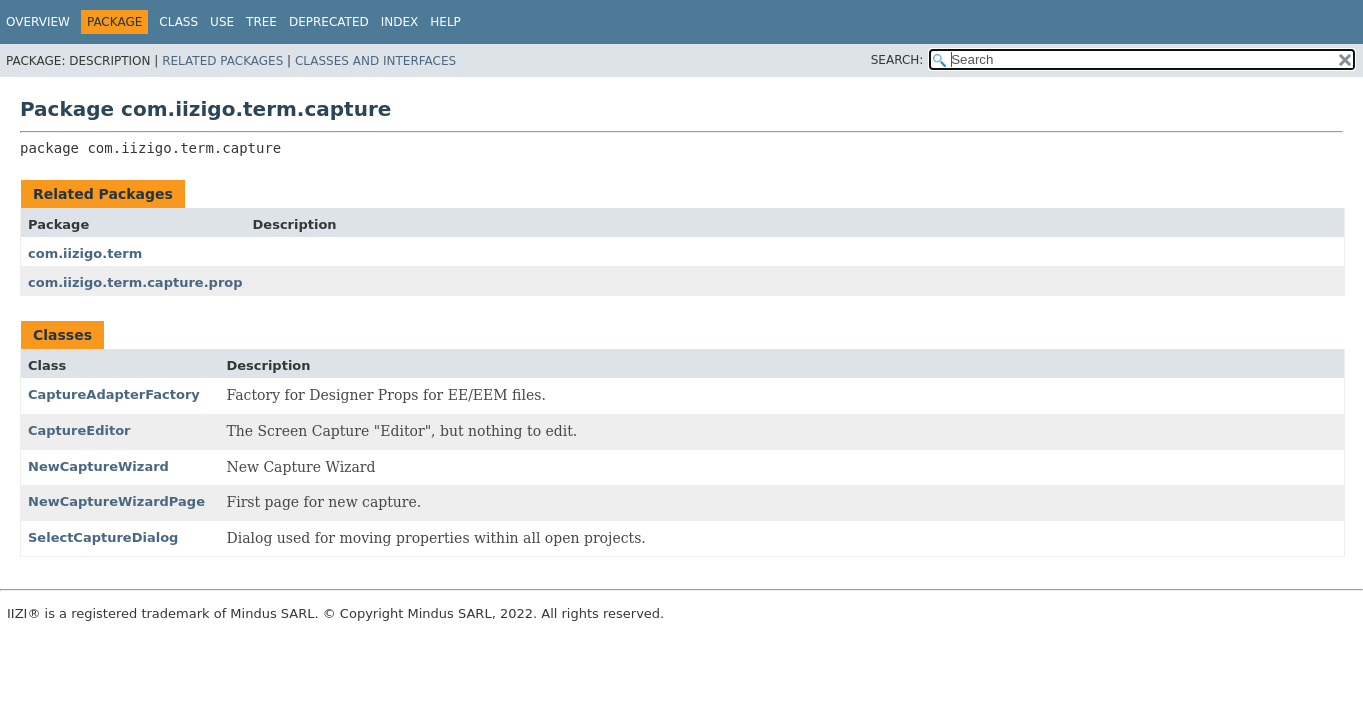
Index (400, 22)
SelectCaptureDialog (103, 537)
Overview (38, 22)
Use (222, 22)
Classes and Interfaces (375, 61)
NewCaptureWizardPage (116, 501)
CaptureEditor (79, 430)
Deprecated (329, 22)
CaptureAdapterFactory (114, 394)
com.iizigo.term (85, 253)
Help (445, 22)
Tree (261, 22)
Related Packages (222, 61)
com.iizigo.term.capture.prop (135, 282)
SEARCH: (897, 60)
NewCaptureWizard (98, 466)
